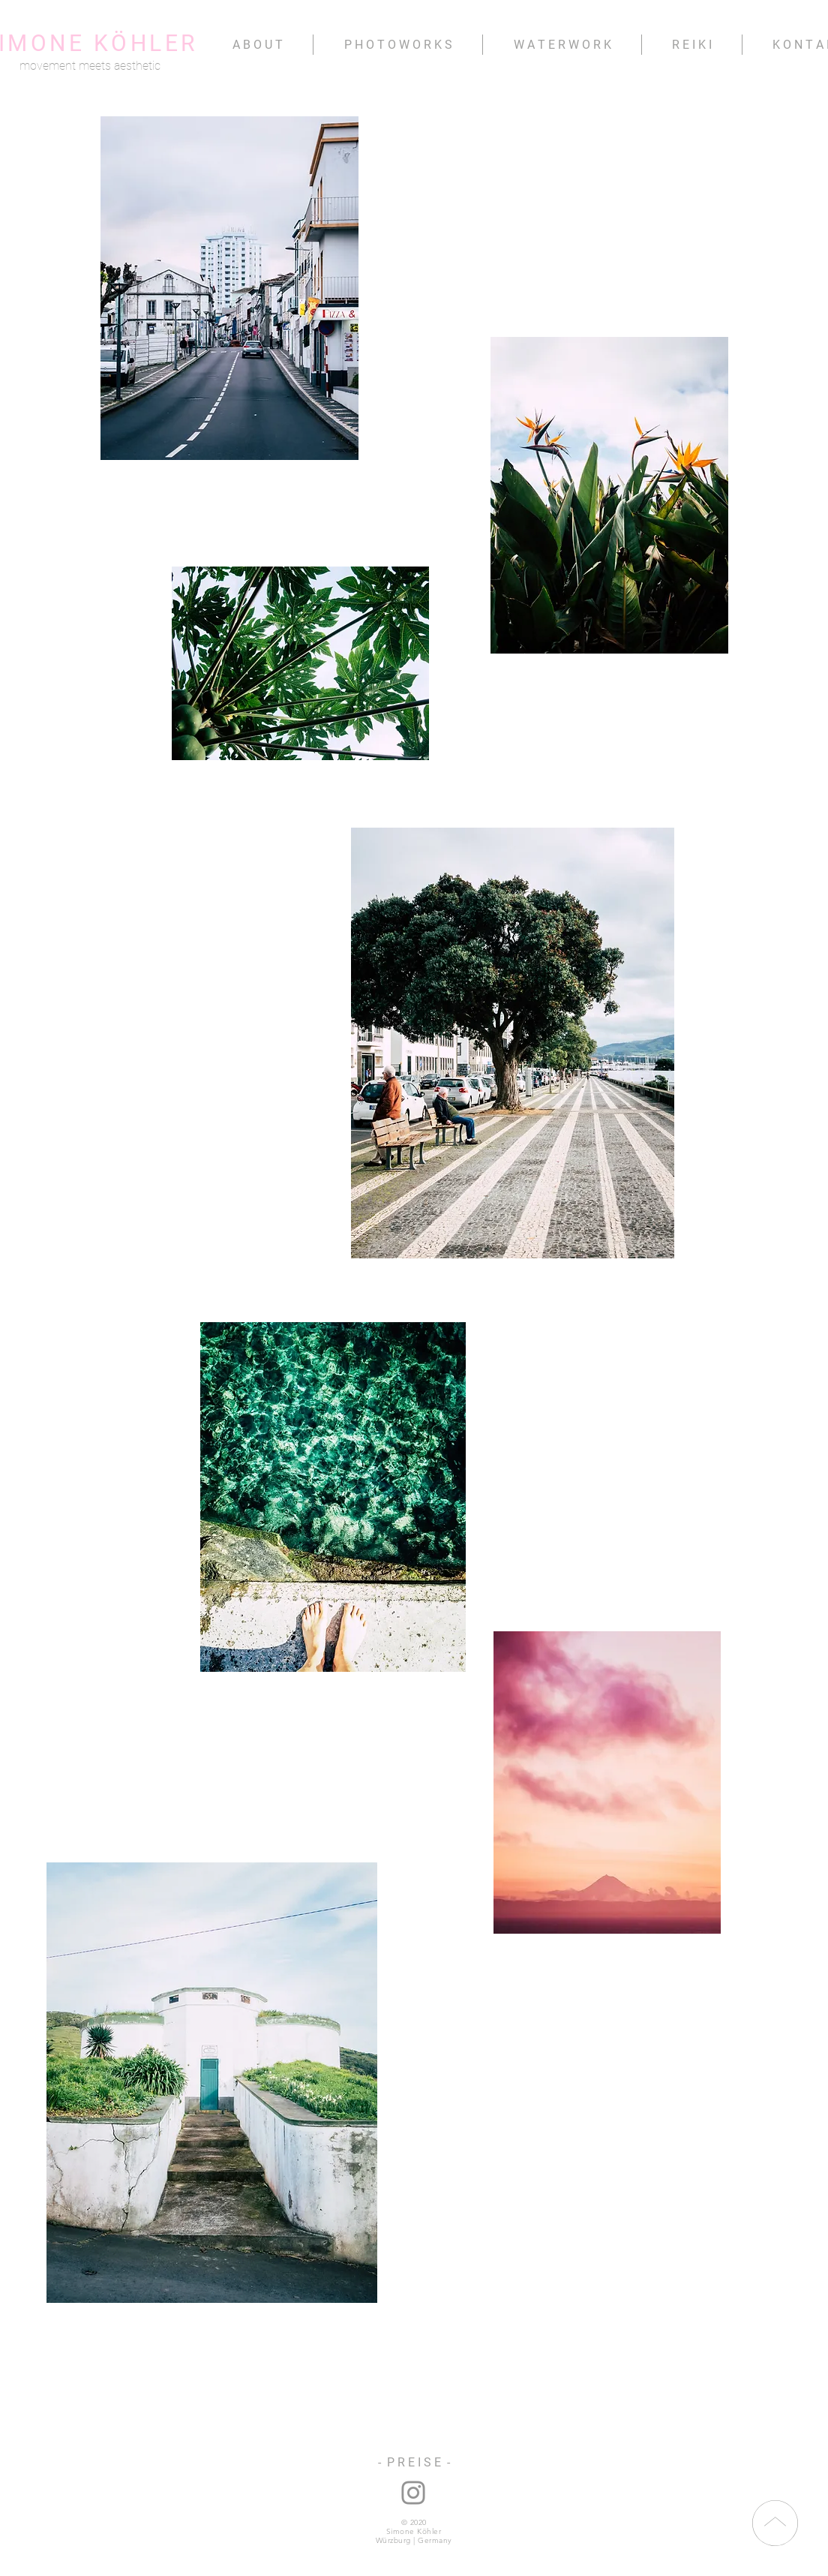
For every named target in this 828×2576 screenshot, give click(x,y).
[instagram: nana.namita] (413, 2492)
